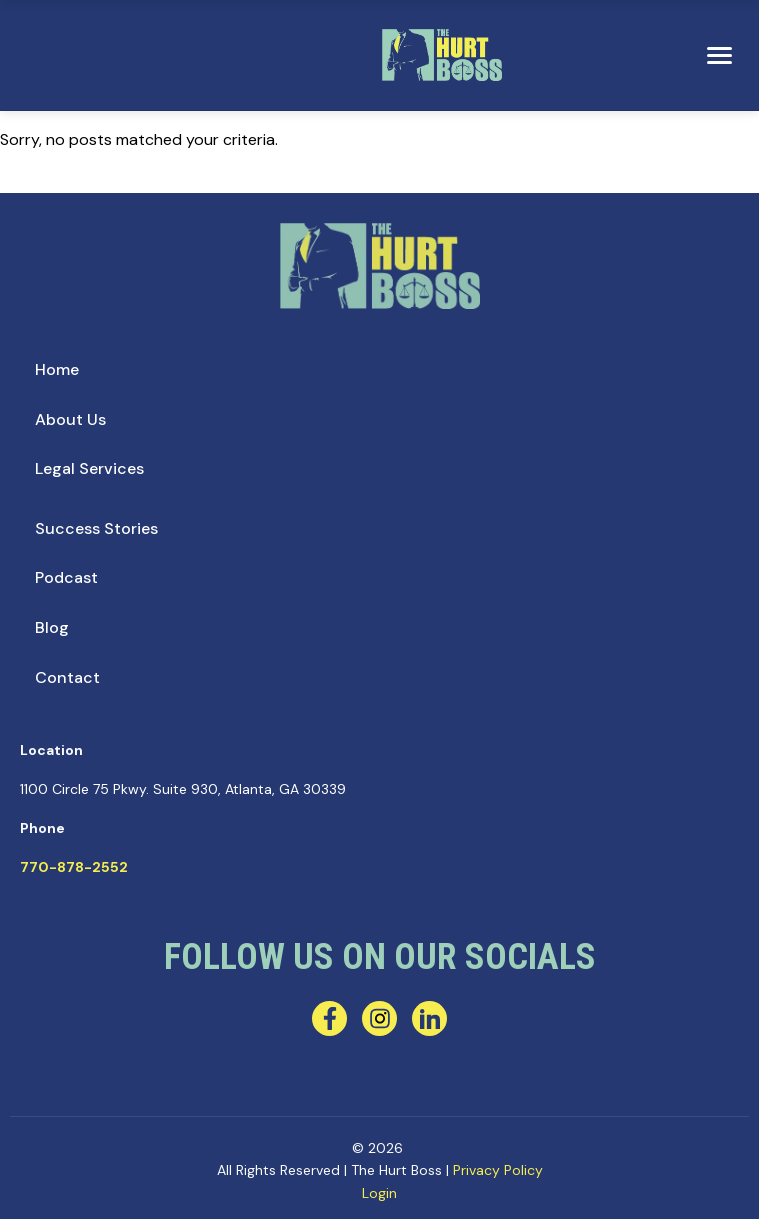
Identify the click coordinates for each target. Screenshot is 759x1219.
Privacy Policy (498, 1170)
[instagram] (379, 1018)
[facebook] (329, 1018)
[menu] (719, 56)
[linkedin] (429, 1018)
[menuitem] (57, 370)
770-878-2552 (74, 867)
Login (379, 1193)
